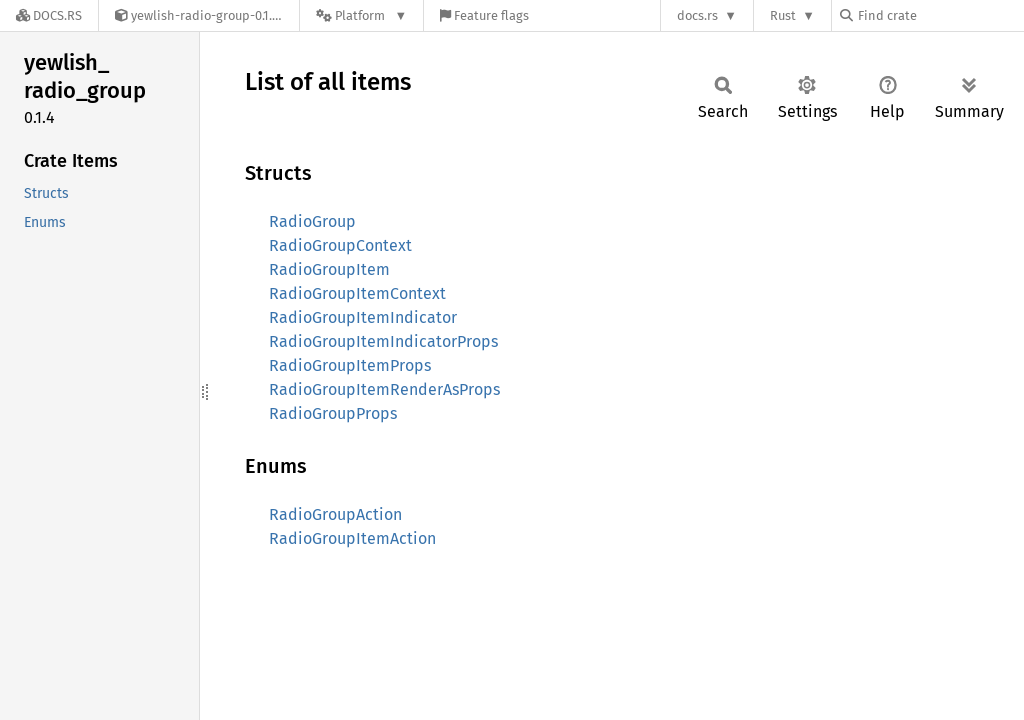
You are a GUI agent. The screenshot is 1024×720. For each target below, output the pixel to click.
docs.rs (697, 15)
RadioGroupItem (329, 269)
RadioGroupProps (333, 413)
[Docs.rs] (49, 15)
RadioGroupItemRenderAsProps (384, 389)
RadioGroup (312, 221)
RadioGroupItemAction (352, 538)
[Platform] (361, 15)
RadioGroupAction (335, 514)
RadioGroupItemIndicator (363, 317)
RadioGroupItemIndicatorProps (383, 341)
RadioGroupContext (340, 245)
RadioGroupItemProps (350, 365)
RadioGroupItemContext (357, 293)
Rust (783, 15)
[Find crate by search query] (940, 15)
